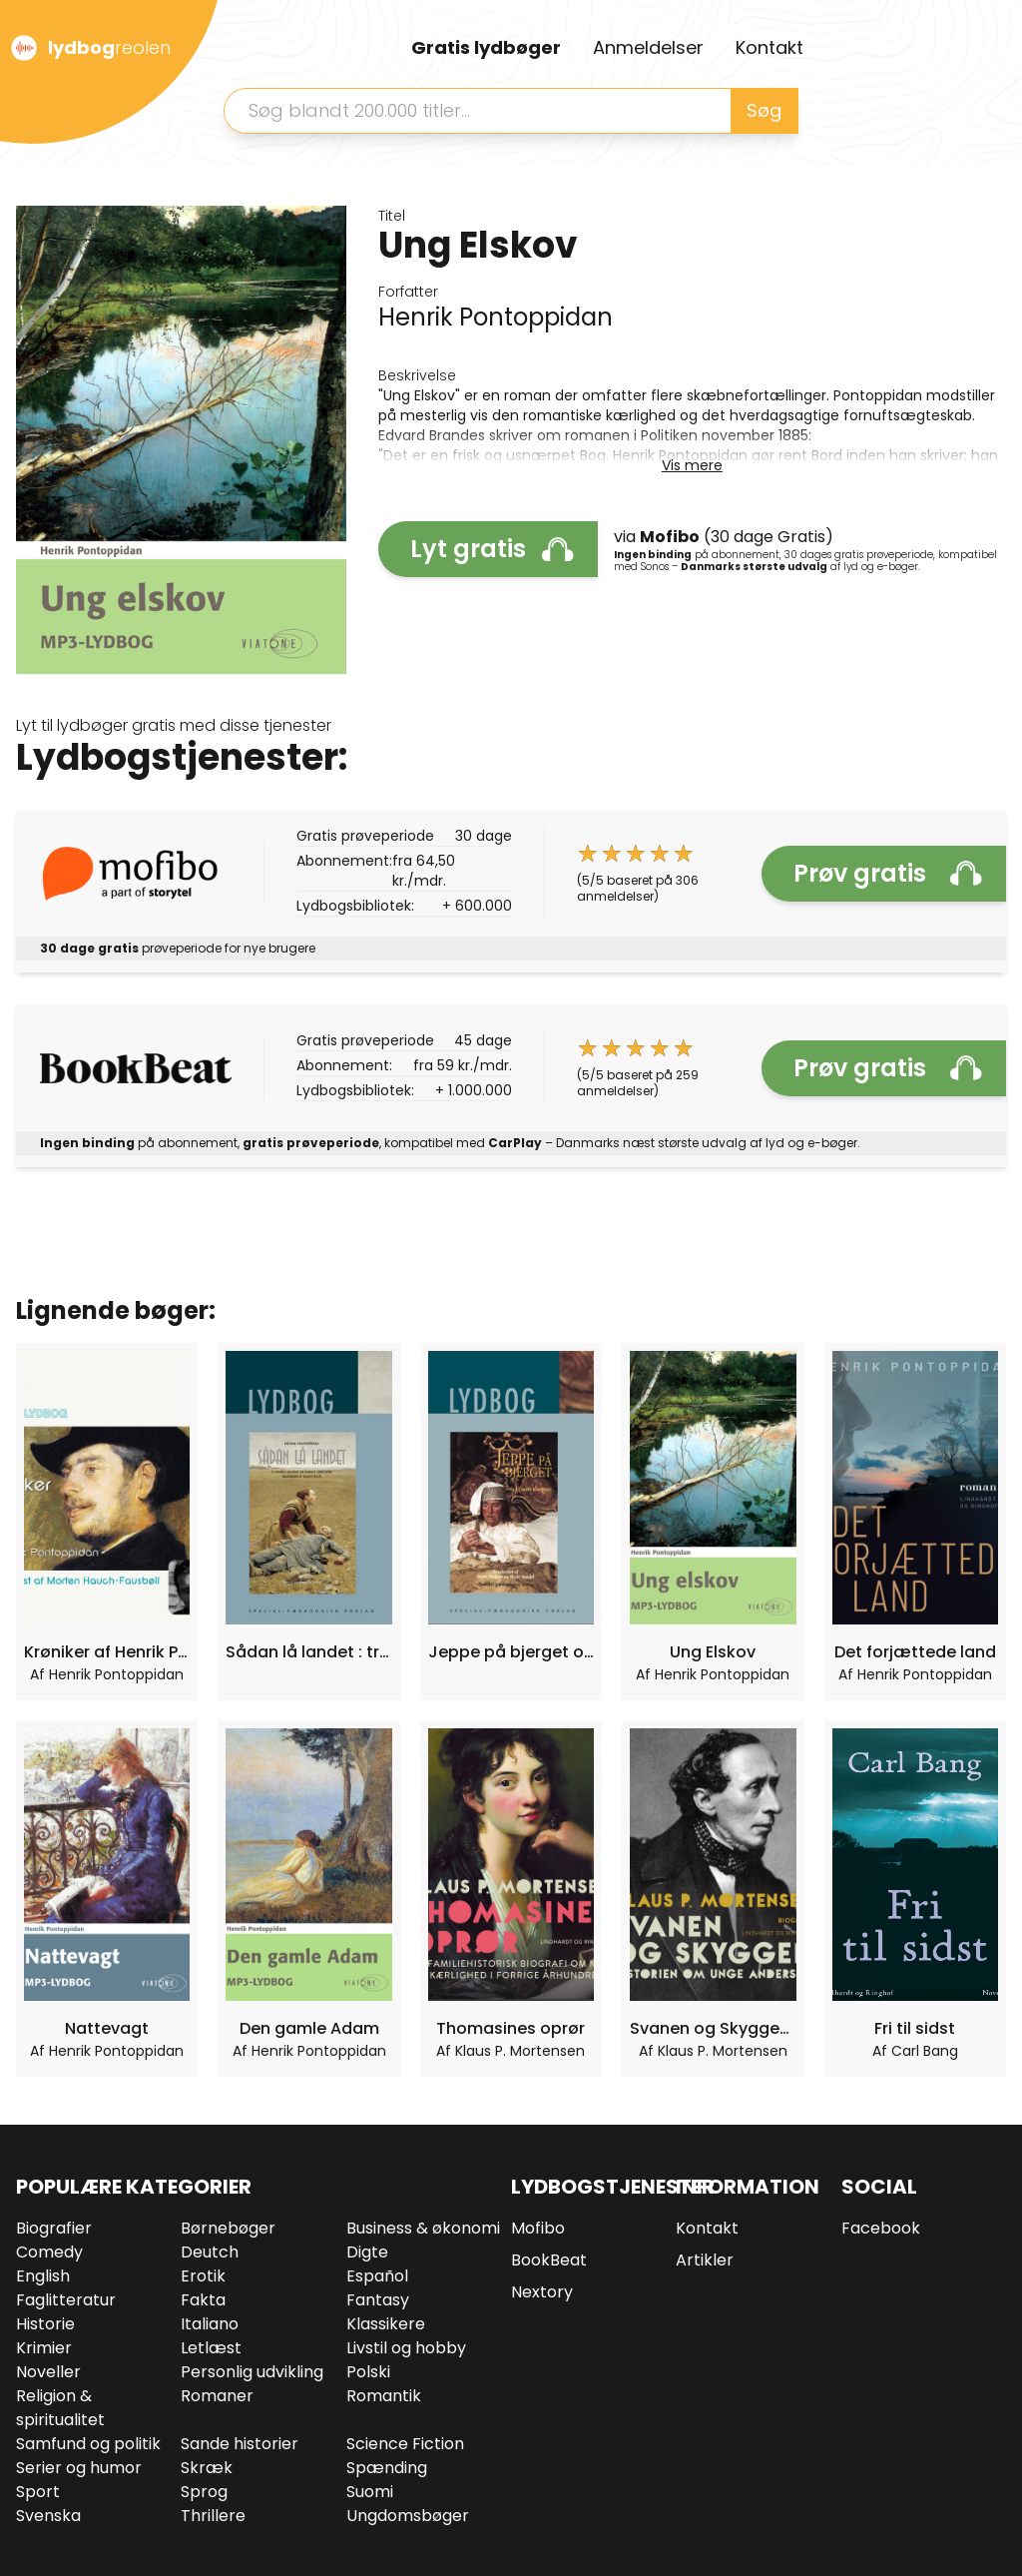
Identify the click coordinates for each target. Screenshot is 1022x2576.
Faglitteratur (66, 2299)
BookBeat (549, 2260)
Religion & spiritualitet (60, 2407)
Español (377, 2275)
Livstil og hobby (406, 2347)
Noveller (48, 2371)
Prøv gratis (887, 873)
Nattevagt (107, 2028)
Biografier (54, 2228)
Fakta (203, 2299)
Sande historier (239, 2443)
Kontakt (769, 47)
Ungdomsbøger (407, 2515)
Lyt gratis (492, 548)
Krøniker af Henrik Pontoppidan (107, 1651)
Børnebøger (228, 2228)
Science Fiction (405, 2443)
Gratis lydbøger (486, 47)
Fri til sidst (914, 2028)
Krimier (44, 2347)
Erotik (203, 2275)
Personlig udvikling (252, 2371)
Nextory (542, 2291)
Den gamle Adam (309, 2028)
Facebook (880, 2228)
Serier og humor (79, 2467)
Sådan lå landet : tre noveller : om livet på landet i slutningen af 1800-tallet (308, 1651)
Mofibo (538, 2228)
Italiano (210, 2323)
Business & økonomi (423, 2228)
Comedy (49, 2252)
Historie (45, 2323)
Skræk (207, 2467)
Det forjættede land (915, 1651)
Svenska (48, 2515)
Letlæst (211, 2347)
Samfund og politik (88, 2443)
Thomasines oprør (510, 2028)
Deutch (210, 2252)
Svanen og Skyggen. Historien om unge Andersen (712, 2028)
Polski (368, 2371)
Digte (367, 2252)
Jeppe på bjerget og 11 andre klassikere (511, 1651)
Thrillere (213, 2515)
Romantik (383, 2395)
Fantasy (377, 2299)
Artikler (705, 2260)
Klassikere (385, 2323)
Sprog (204, 2491)
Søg (764, 110)
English (43, 2275)
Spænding (386, 2467)
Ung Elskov (713, 1651)
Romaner (217, 2395)
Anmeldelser (648, 47)
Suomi (369, 2491)
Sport (38, 2491)
